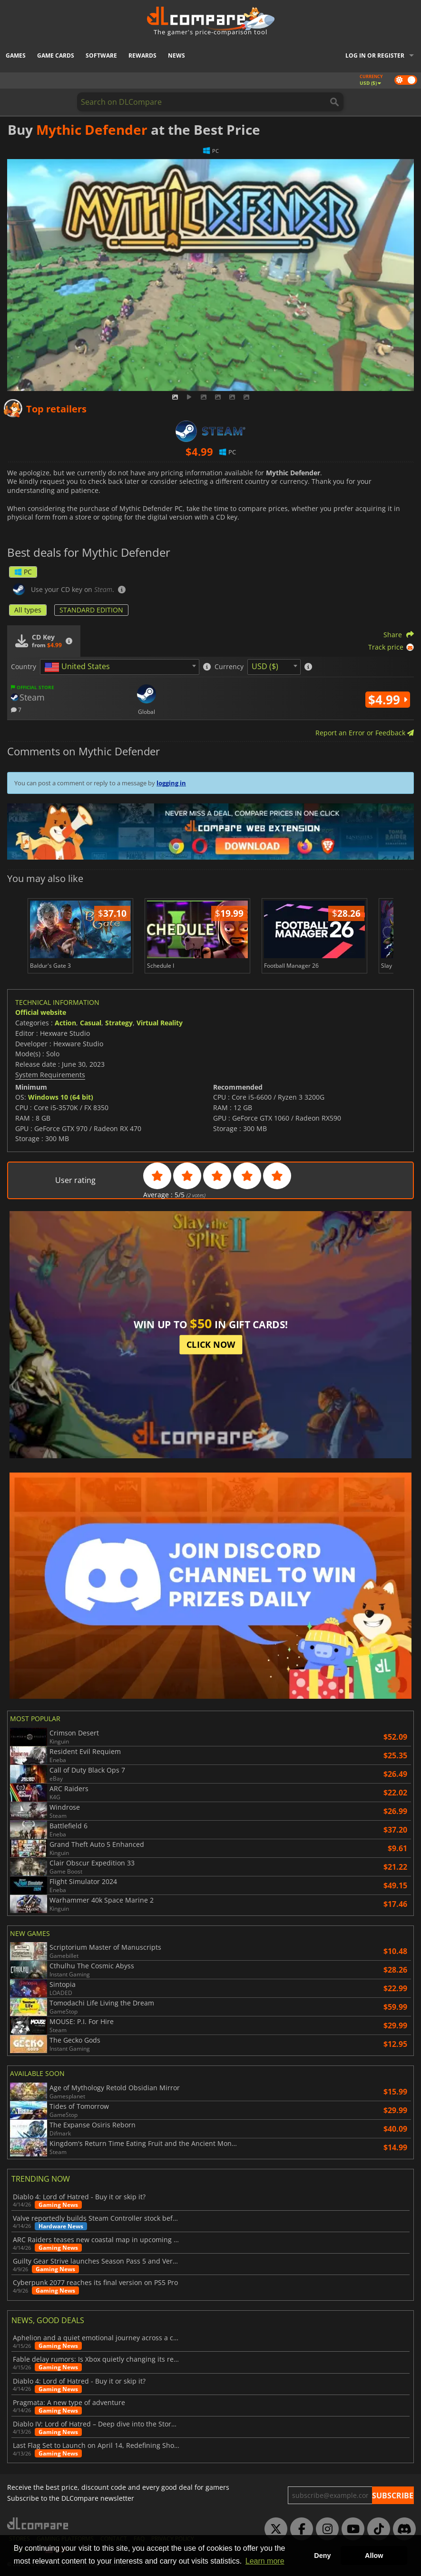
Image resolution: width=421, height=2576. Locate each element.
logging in (171, 783)
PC (23, 571)
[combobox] (119, 667)
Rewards (142, 55)
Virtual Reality (160, 1022)
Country (23, 666)
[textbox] (78, 667)
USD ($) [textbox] (265, 666)
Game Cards (55, 55)
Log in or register (374, 55)
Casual (90, 1022)
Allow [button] (374, 2555)
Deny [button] (322, 2555)
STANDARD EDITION (91, 609)
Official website (40, 1012)
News (176, 55)
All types (27, 609)
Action (65, 1022)
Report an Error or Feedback (364, 732)
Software (101, 55)
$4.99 (387, 700)
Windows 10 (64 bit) (60, 1097)
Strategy (119, 1022)
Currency (229, 666)
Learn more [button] (264, 2561)
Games (16, 55)
